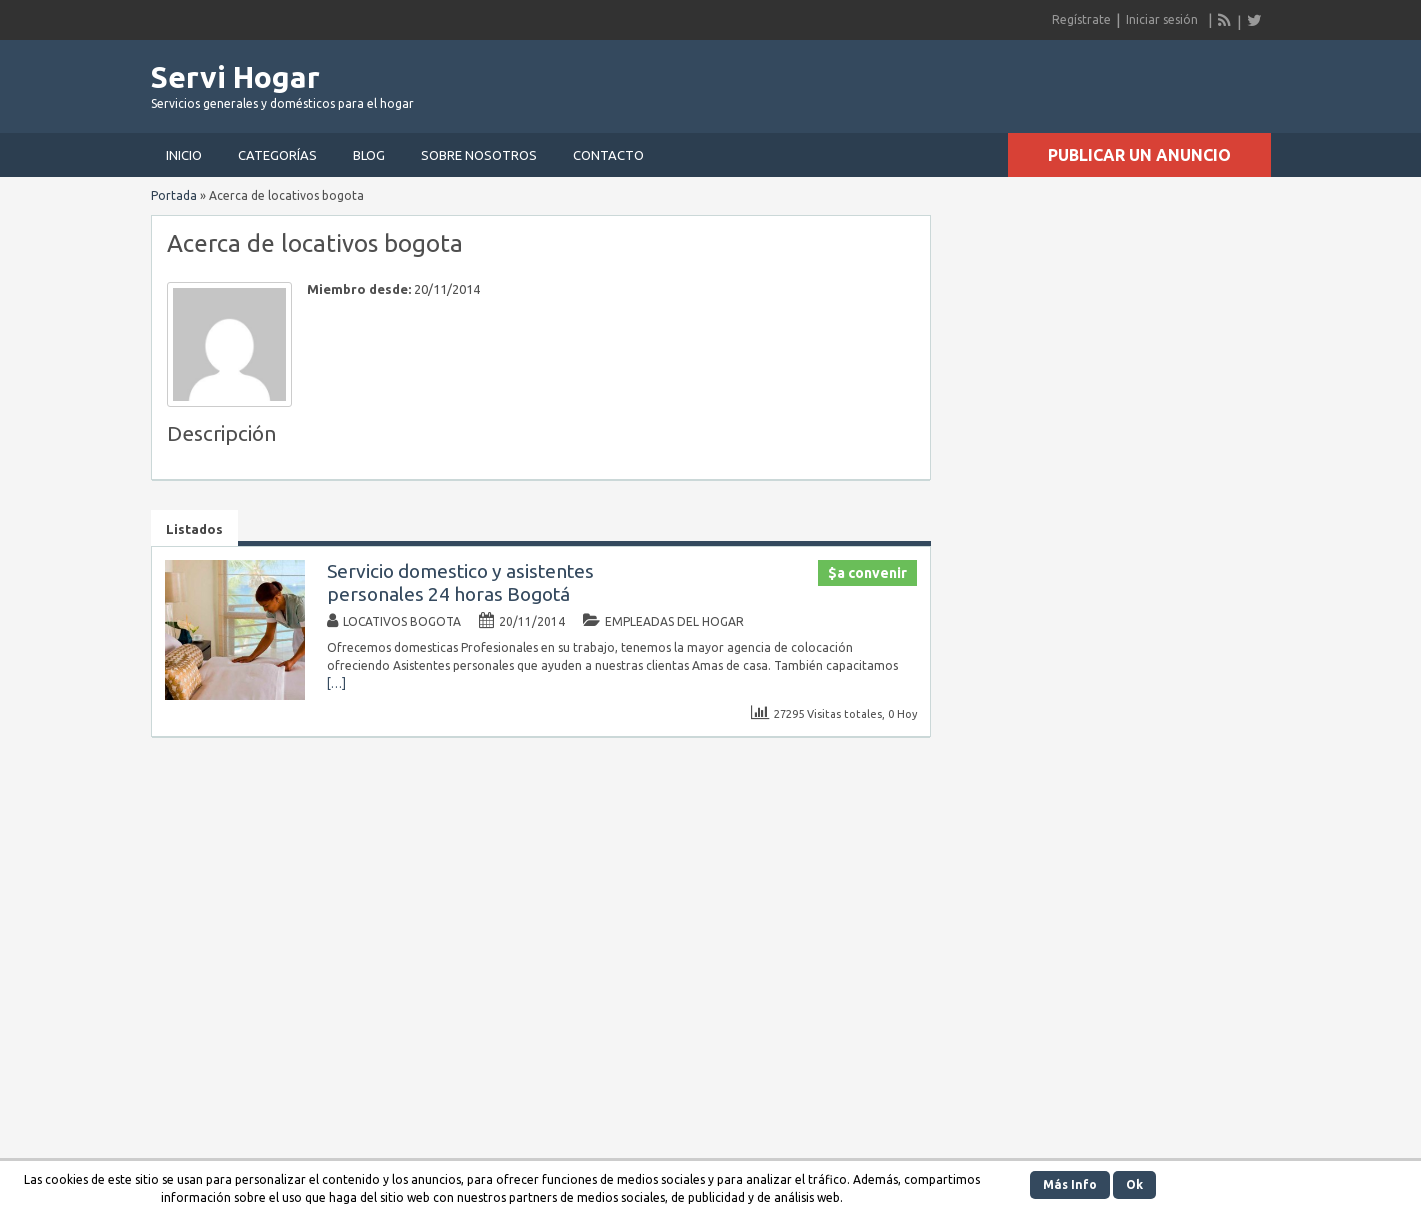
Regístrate (1081, 19)
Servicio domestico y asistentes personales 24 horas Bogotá (460, 582)
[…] (336, 683)
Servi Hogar (235, 77)
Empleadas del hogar (674, 621)
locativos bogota (402, 621)
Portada (174, 195)
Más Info (1070, 1184)
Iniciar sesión (1162, 19)
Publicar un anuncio (1139, 155)
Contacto (608, 155)
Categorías (277, 155)
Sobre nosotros (479, 155)
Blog (369, 155)
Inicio (184, 155)
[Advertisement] (1037, 80)
